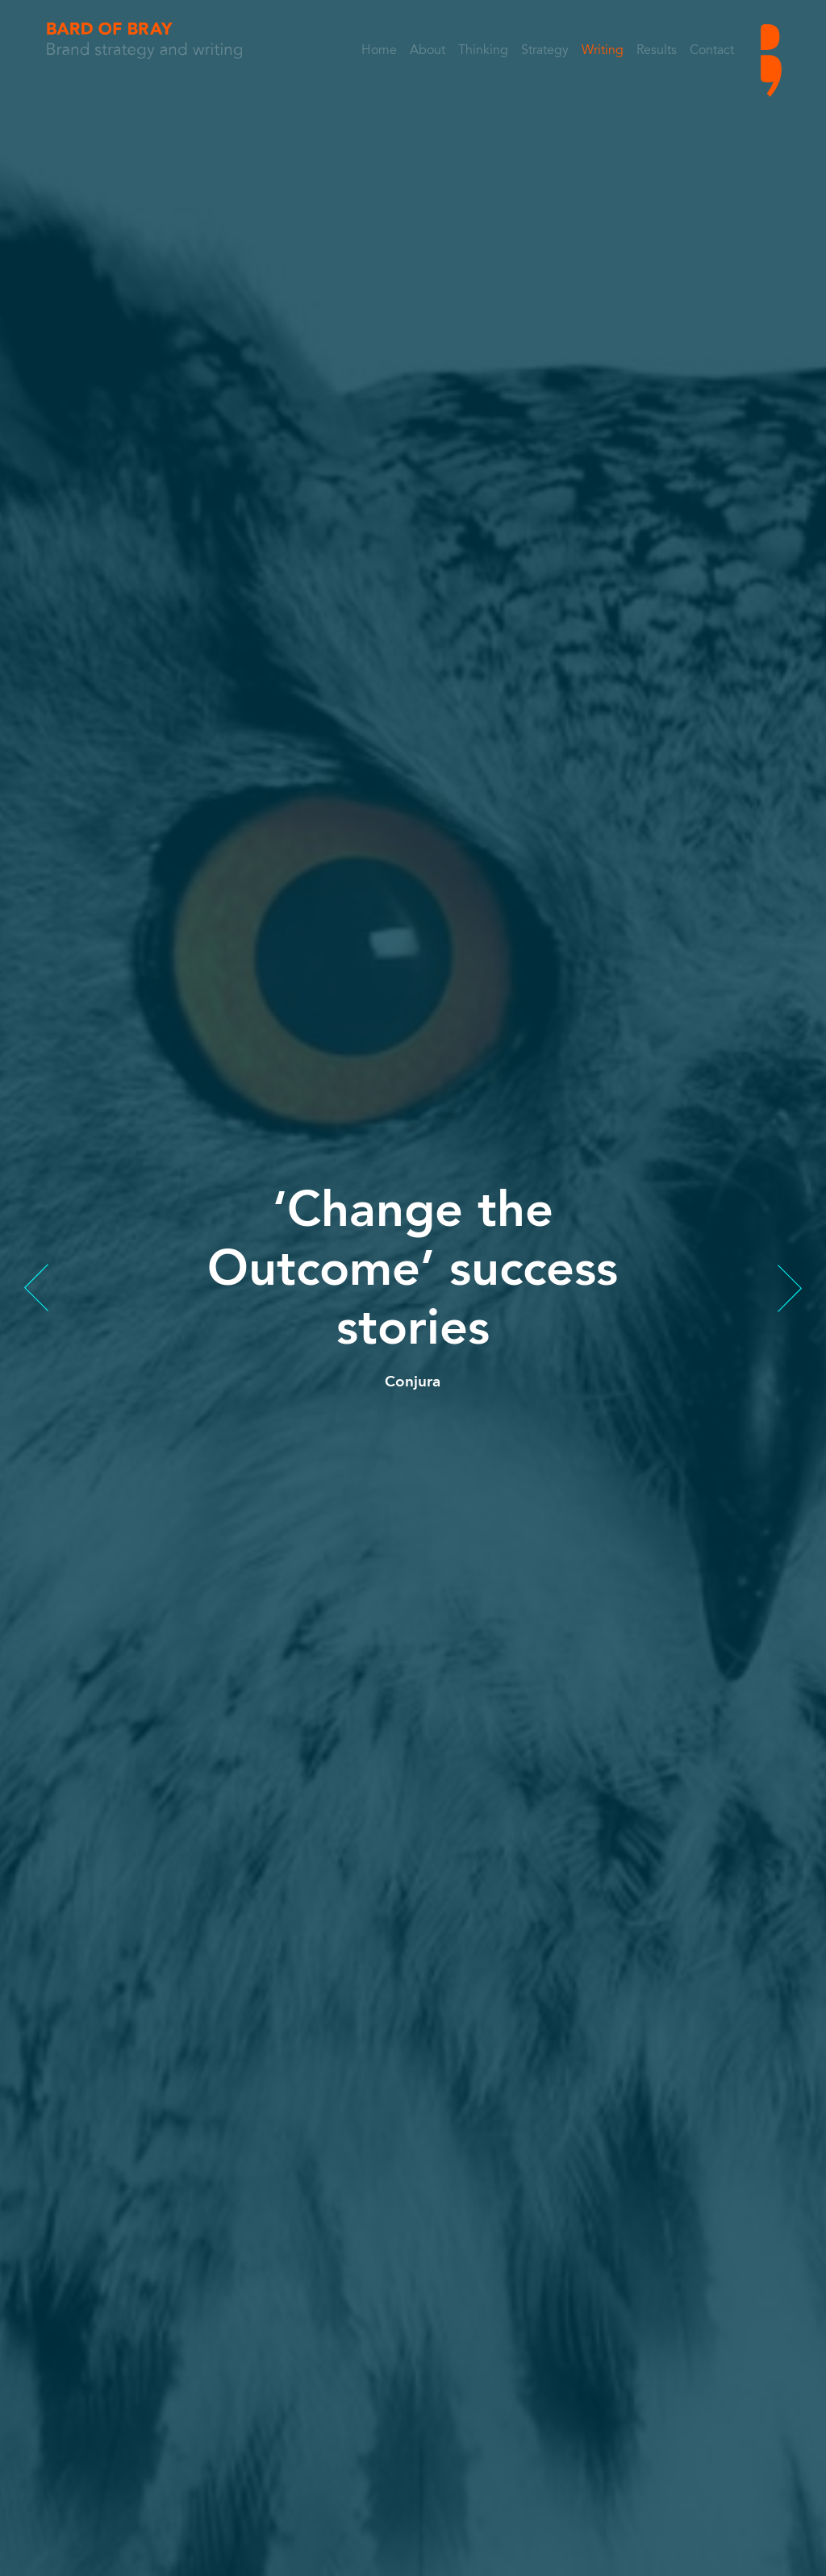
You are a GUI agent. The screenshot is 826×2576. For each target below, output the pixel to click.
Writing (603, 50)
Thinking (483, 50)
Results (656, 50)
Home (379, 50)
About (427, 50)
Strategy (545, 50)
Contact (712, 50)
